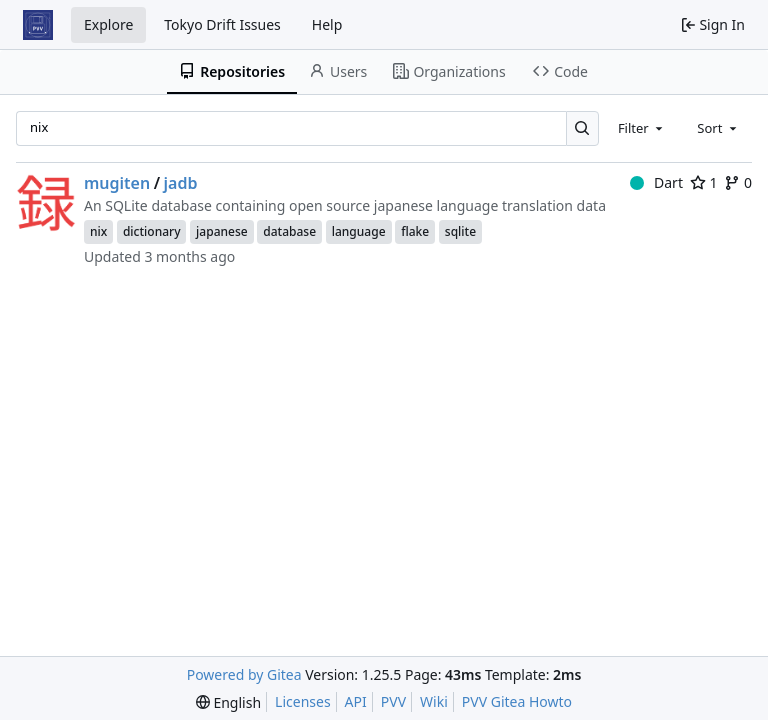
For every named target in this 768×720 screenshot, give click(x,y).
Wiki (434, 701)
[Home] (38, 25)
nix (98, 231)
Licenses (303, 701)
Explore (108, 24)
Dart (656, 182)
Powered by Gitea (244, 674)
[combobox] (642, 128)
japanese (222, 231)
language (359, 231)
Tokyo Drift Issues (222, 24)
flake (415, 231)
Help (327, 24)
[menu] (228, 702)
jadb (181, 183)
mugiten (117, 183)
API (356, 701)
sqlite (460, 231)
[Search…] (582, 128)
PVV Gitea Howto (517, 701)
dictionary (152, 231)
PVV (393, 701)
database (289, 231)
